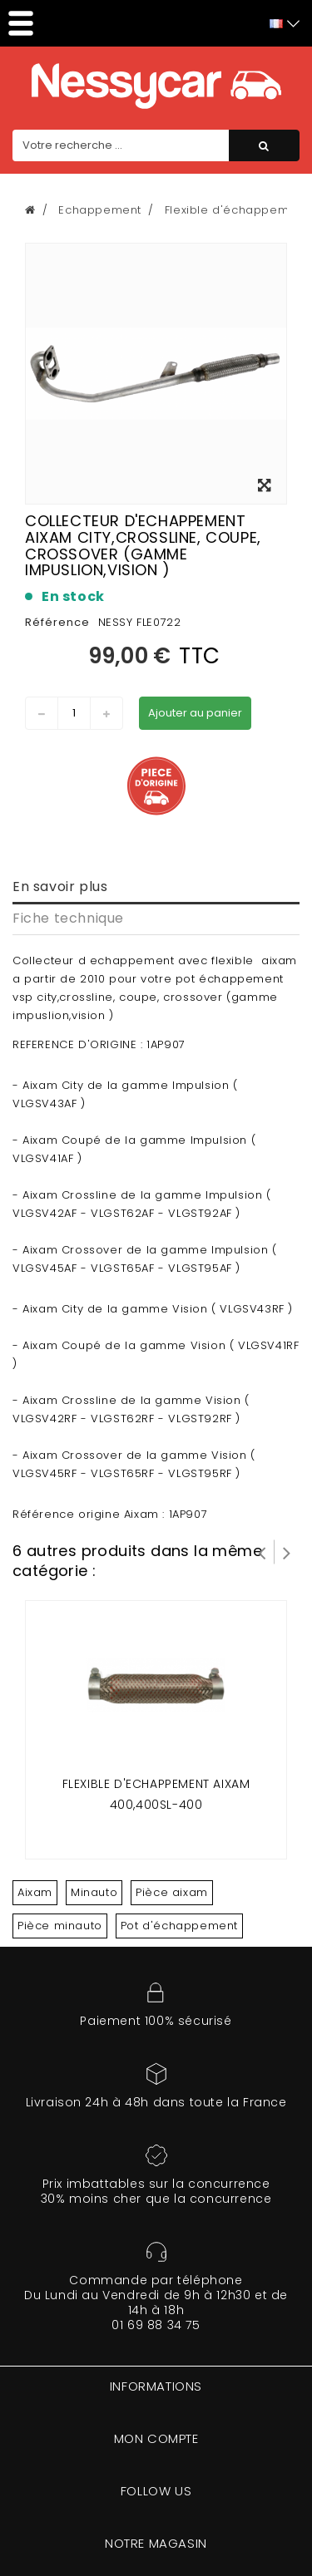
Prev (262, 1551)
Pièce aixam (172, 1892)
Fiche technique (68, 918)
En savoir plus (59, 886)
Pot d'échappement (179, 1925)
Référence (57, 622)
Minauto (94, 1892)
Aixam (34, 1892)
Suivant (287, 1551)
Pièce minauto (59, 1925)
